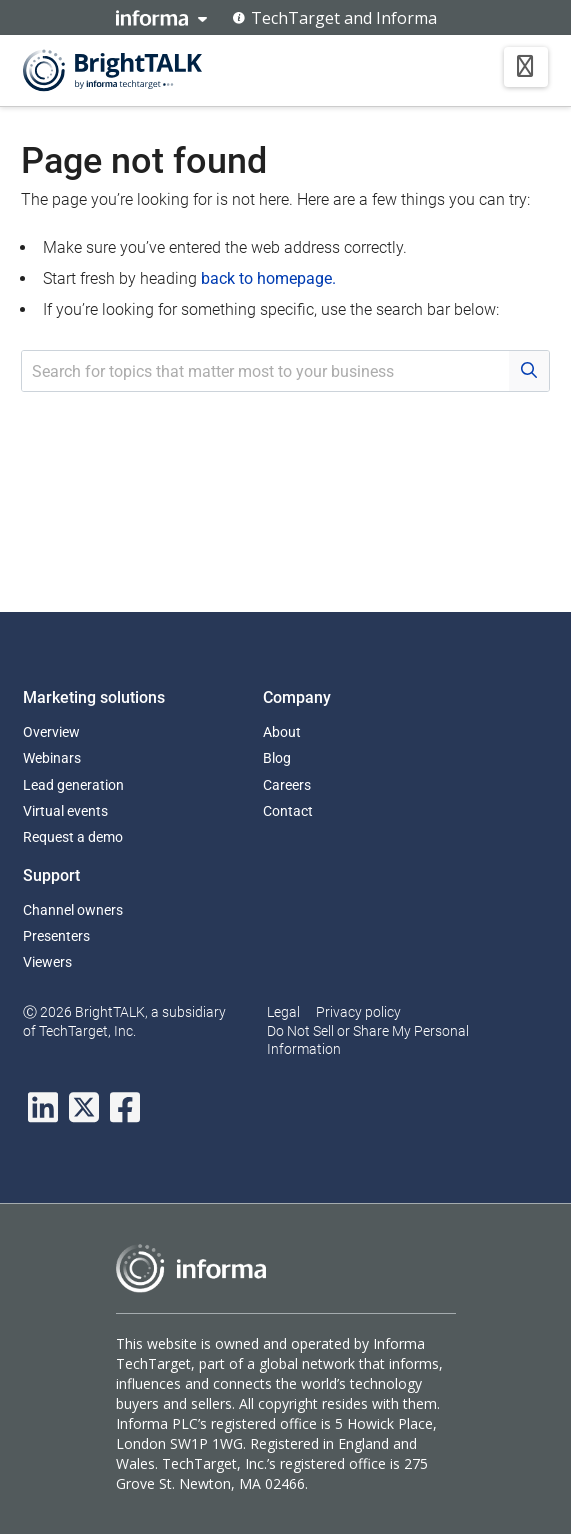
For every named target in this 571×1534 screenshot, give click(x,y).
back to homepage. (268, 278)
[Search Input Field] (265, 371)
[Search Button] (529, 371)
